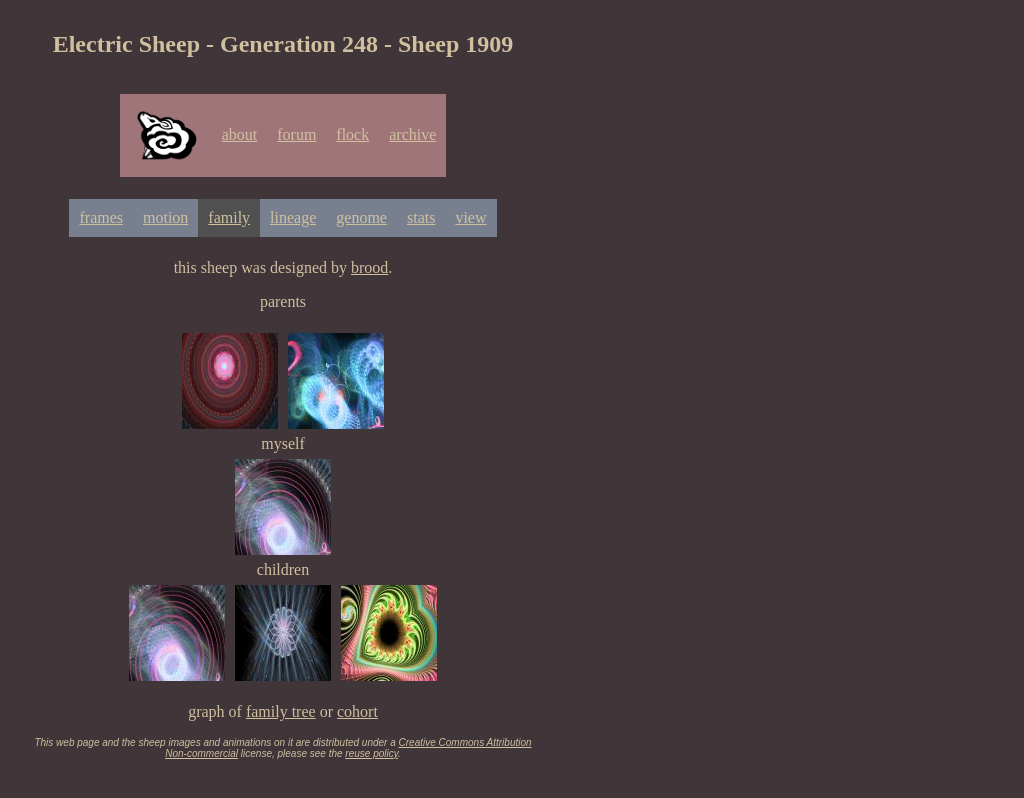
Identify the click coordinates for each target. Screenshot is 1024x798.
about (240, 134)
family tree (281, 711)
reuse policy (371, 753)
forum (296, 134)
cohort (357, 711)
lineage (293, 217)
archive (412, 134)
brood (369, 267)
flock (352, 134)
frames (101, 217)
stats (421, 217)
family (229, 217)
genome (361, 217)
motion (165, 217)
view (470, 217)
